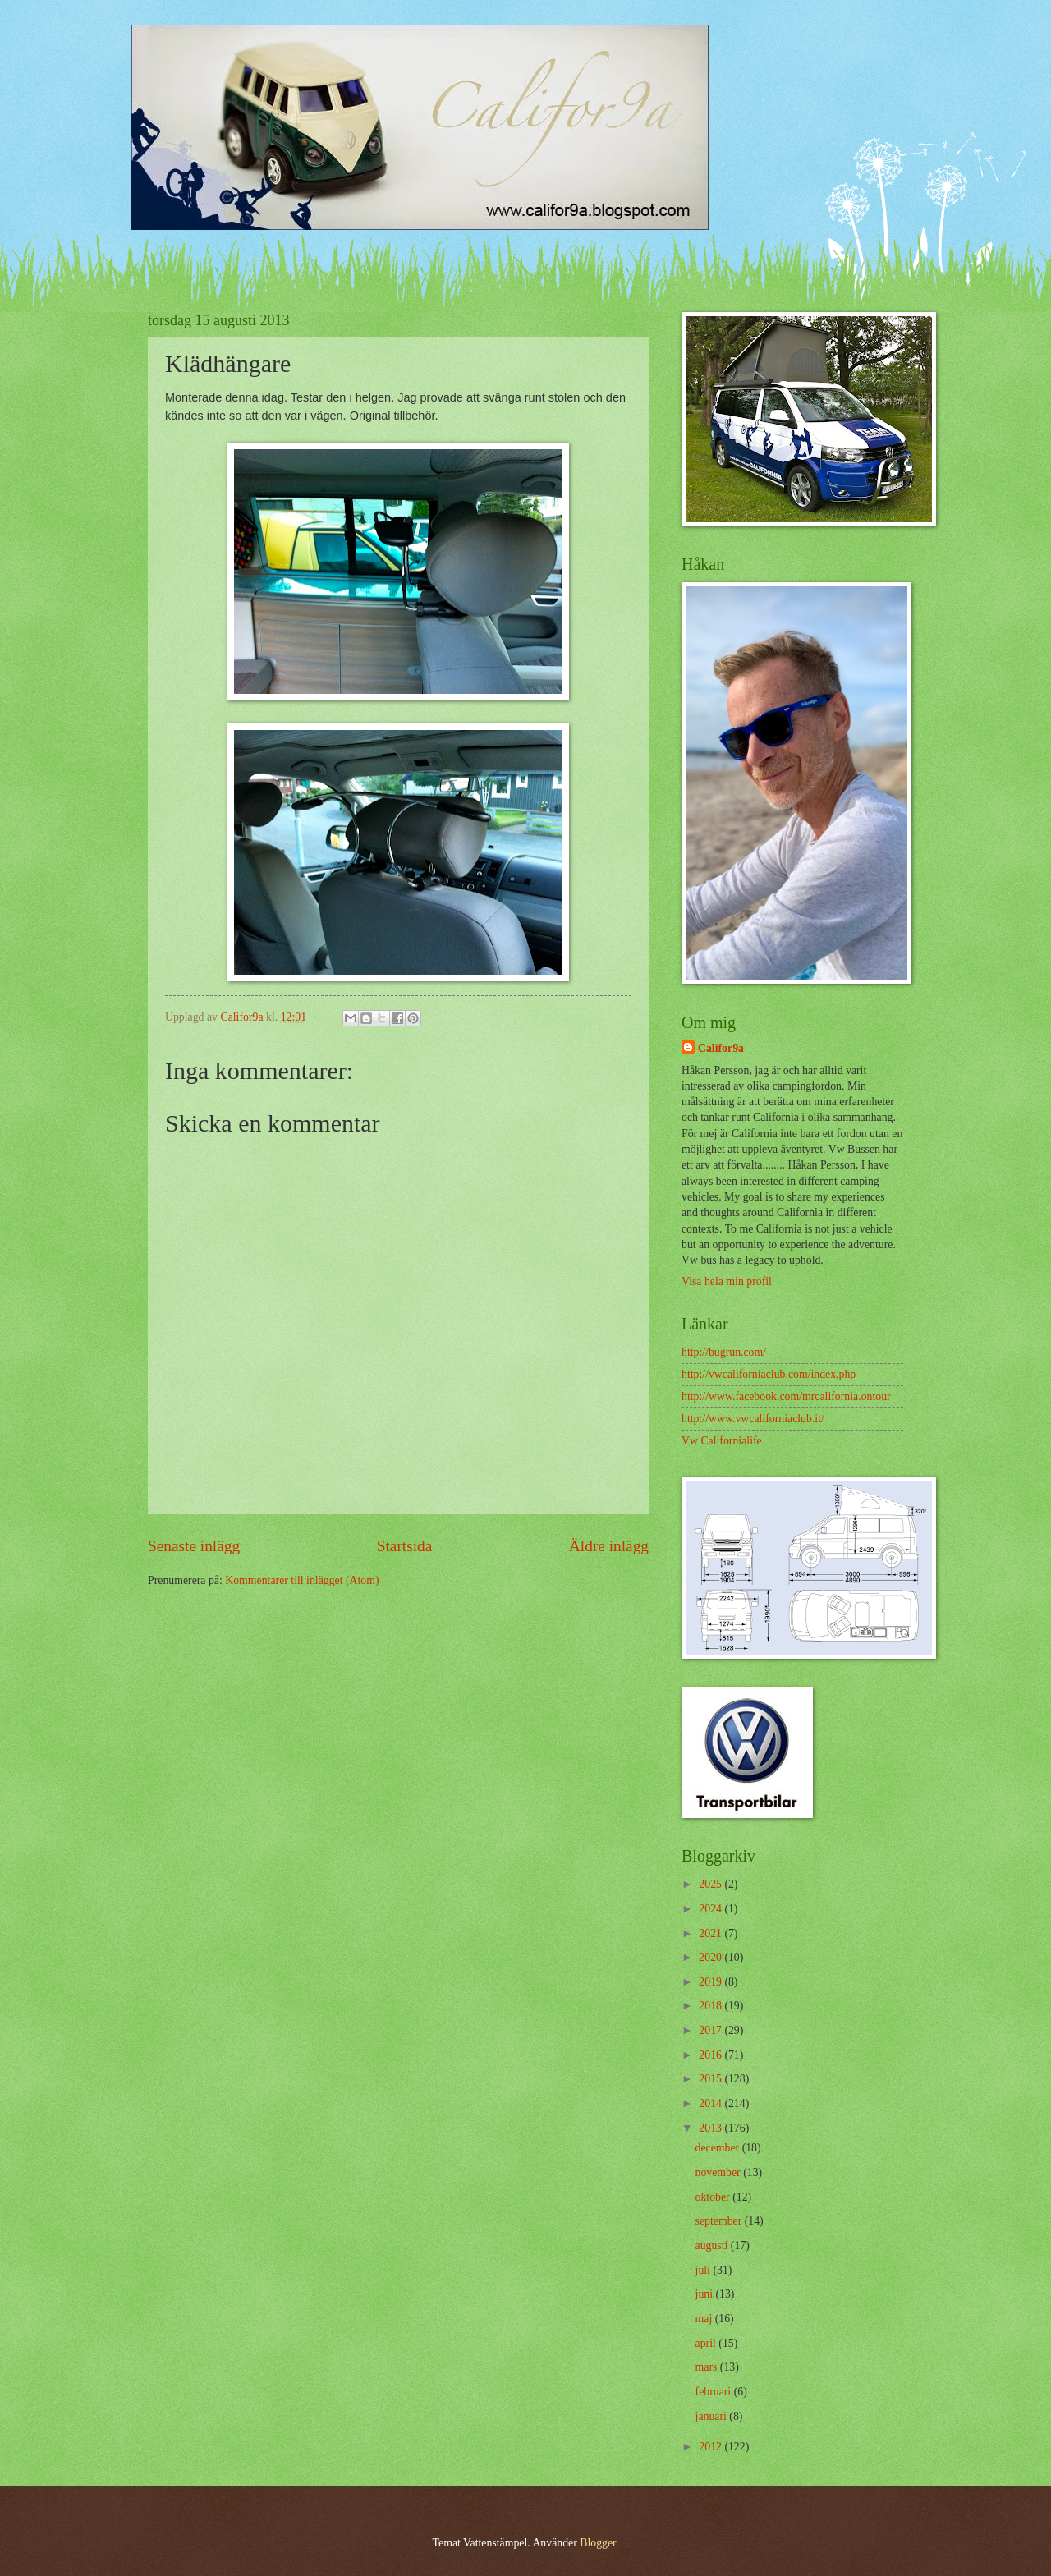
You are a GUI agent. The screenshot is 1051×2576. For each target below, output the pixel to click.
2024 (711, 1909)
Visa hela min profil (727, 1281)
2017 (711, 2030)
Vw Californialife (722, 1441)
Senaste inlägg (194, 1545)
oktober (714, 2197)
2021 (711, 1933)
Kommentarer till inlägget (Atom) (302, 1580)
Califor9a (721, 1048)
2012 (711, 2447)
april (707, 2343)
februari (714, 2391)
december (718, 2148)
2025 (711, 1884)
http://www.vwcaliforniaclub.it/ (753, 1418)
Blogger (598, 2543)
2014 (711, 2103)
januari (712, 2416)
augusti (713, 2245)
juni (705, 2294)
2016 (711, 2055)
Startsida (405, 1545)
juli (704, 2270)
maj (705, 2318)
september (720, 2221)
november (719, 2172)
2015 (711, 2079)
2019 (711, 1982)
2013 (711, 2128)
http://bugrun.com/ (724, 1352)
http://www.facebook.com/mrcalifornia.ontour (786, 1396)
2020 (711, 1957)
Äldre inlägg (609, 1545)
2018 (711, 2006)
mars (707, 2367)
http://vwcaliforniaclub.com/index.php (769, 1374)
